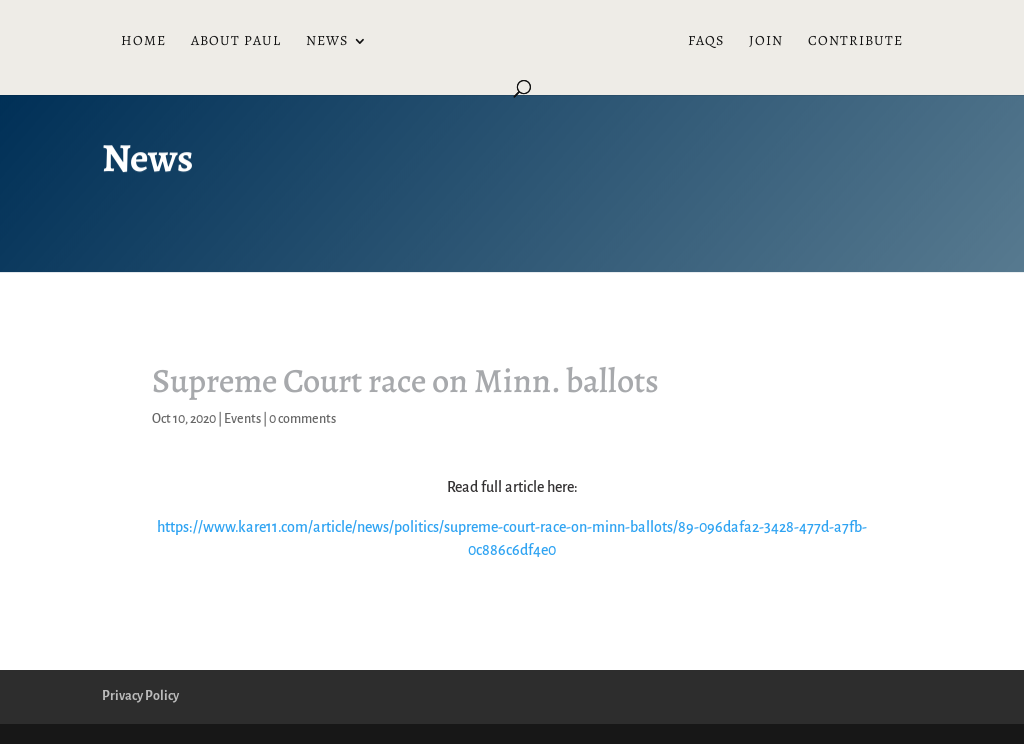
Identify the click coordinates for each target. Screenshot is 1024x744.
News (327, 42)
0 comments (302, 419)
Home (143, 42)
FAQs (706, 42)
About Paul (236, 42)
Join (766, 42)
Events (242, 419)
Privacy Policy (140, 696)
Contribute (855, 42)
